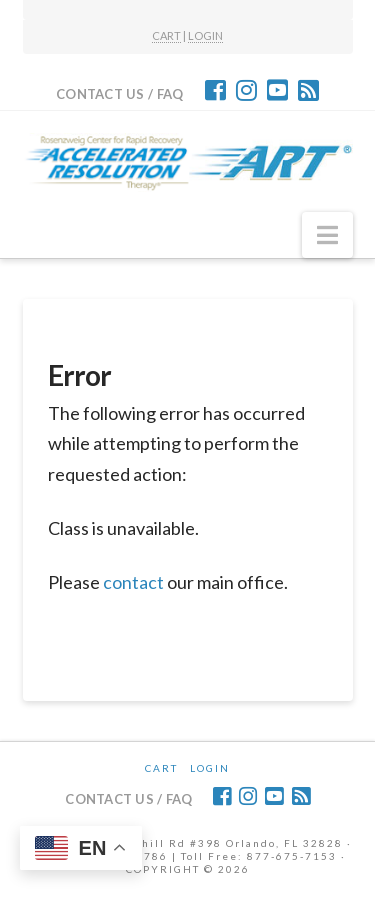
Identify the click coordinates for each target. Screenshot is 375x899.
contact (133, 582)
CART (166, 35)
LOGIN (205, 35)
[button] (327, 235)
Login (210, 768)
